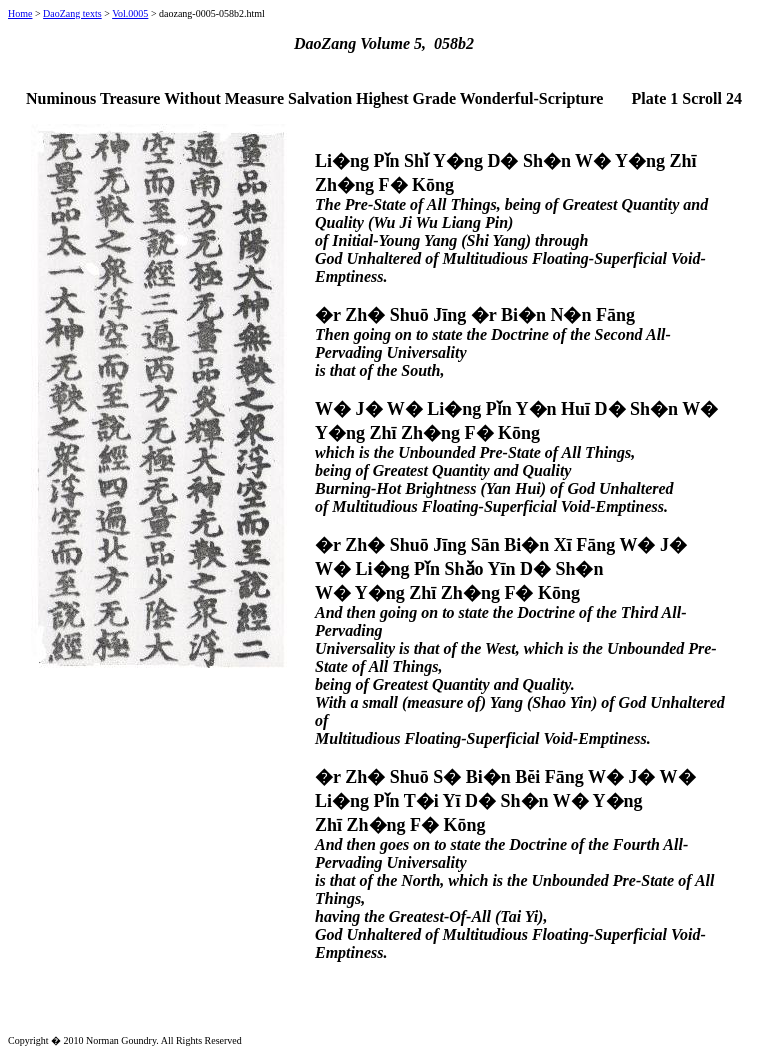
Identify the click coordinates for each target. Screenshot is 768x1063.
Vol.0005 (130, 13)
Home (20, 13)
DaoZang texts (72, 13)
